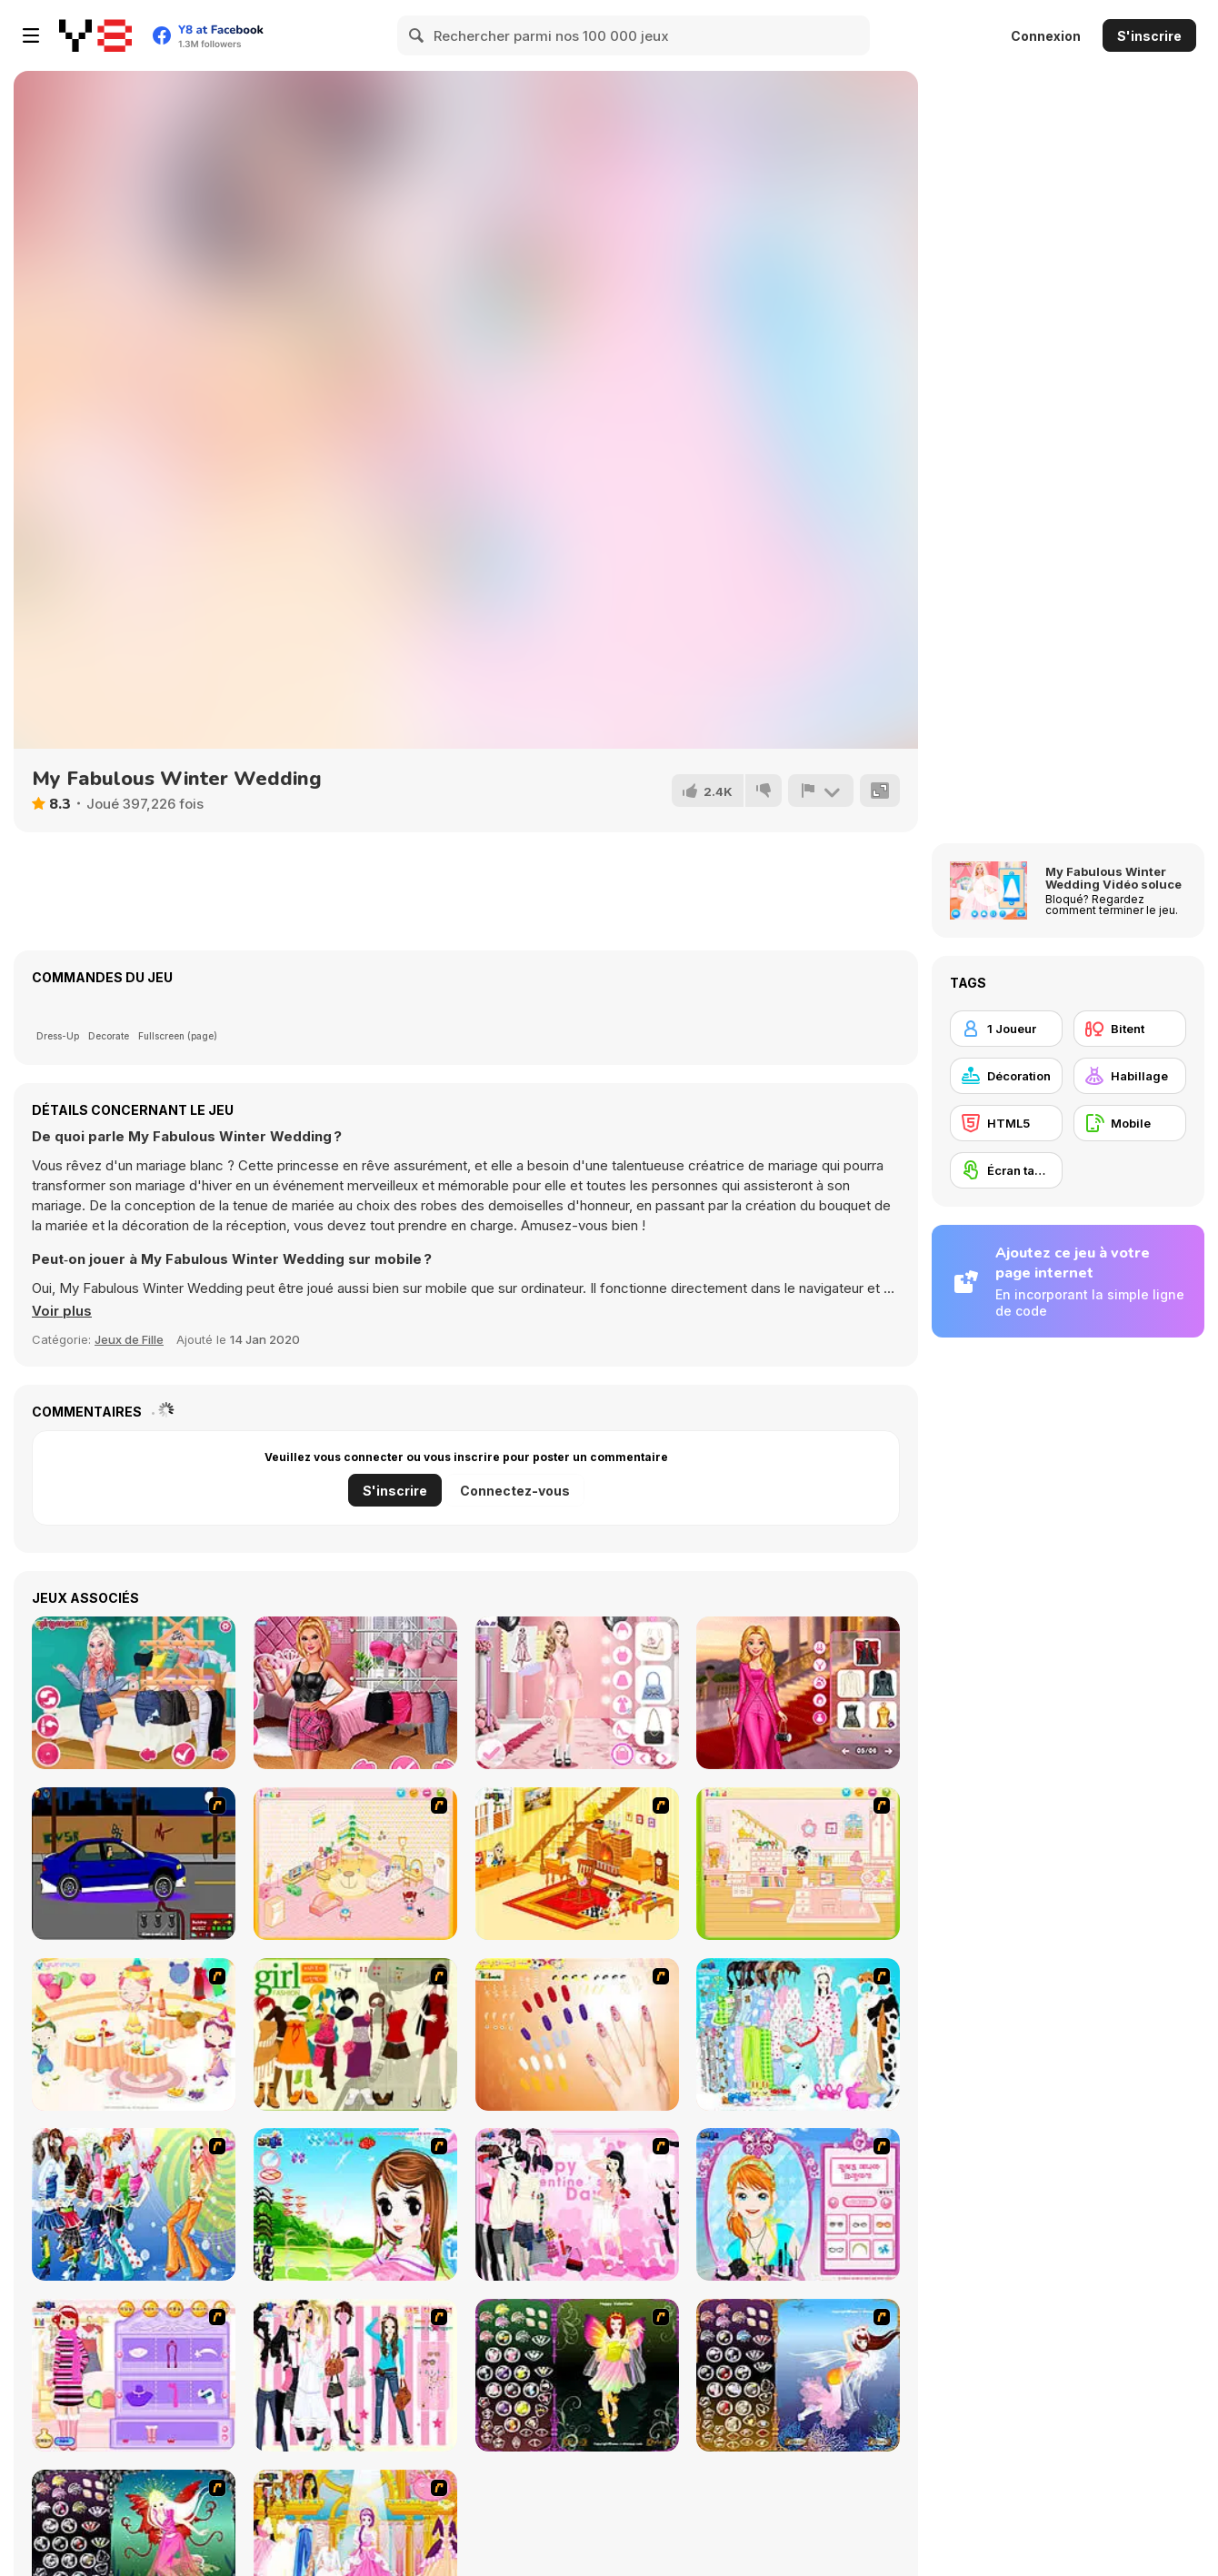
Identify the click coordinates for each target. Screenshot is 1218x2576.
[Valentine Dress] (577, 2204)
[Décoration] (1006, 1076)
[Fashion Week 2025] (577, 1692)
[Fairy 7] (798, 2375)
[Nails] (577, 2034)
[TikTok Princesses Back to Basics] (133, 1692)
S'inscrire (1149, 36)
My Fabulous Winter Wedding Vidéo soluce (1113, 877)
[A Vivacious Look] (355, 2204)
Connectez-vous (515, 1490)
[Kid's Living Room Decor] (577, 1863)
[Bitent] (1129, 1028)
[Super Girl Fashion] (355, 2034)
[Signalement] (821, 790)
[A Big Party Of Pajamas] (798, 2034)
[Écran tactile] (1006, 1170)
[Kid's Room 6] (798, 1863)
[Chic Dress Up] (355, 2375)
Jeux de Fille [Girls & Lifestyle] (129, 1339)
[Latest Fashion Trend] (133, 2204)
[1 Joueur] (1006, 1028)
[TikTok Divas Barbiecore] (355, 1692)
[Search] (417, 35)
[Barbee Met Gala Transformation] (798, 1692)
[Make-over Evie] (798, 2204)
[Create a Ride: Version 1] (133, 1863)
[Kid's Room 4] (355, 1863)
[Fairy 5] (577, 2375)
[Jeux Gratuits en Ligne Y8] (95, 35)
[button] (62, 1311)
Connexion (1046, 36)
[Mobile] (1129, 1123)
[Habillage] (1129, 1076)
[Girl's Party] (133, 2034)
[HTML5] (1006, 1123)
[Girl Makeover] (133, 2375)
